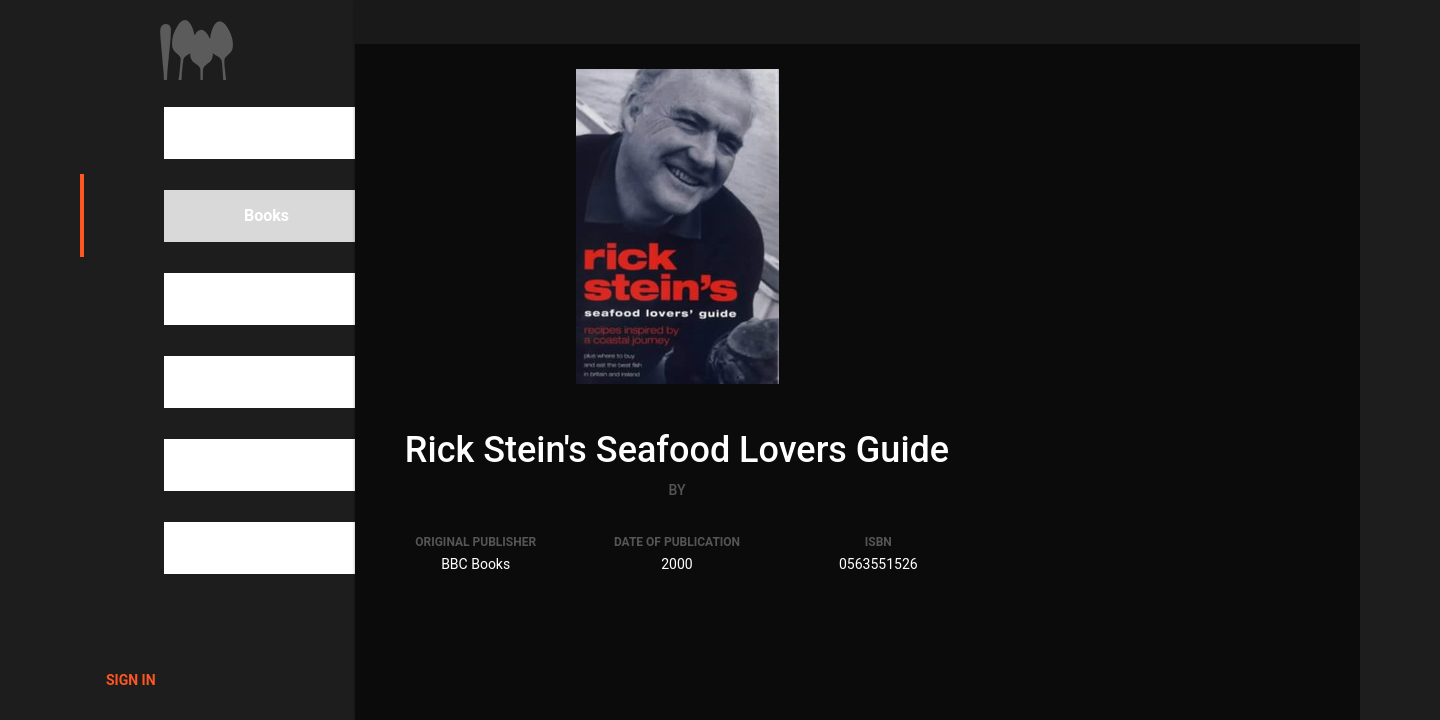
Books (232, 216)
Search (234, 133)
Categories (248, 382)
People (234, 299)
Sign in (131, 680)
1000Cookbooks (196, 50)
